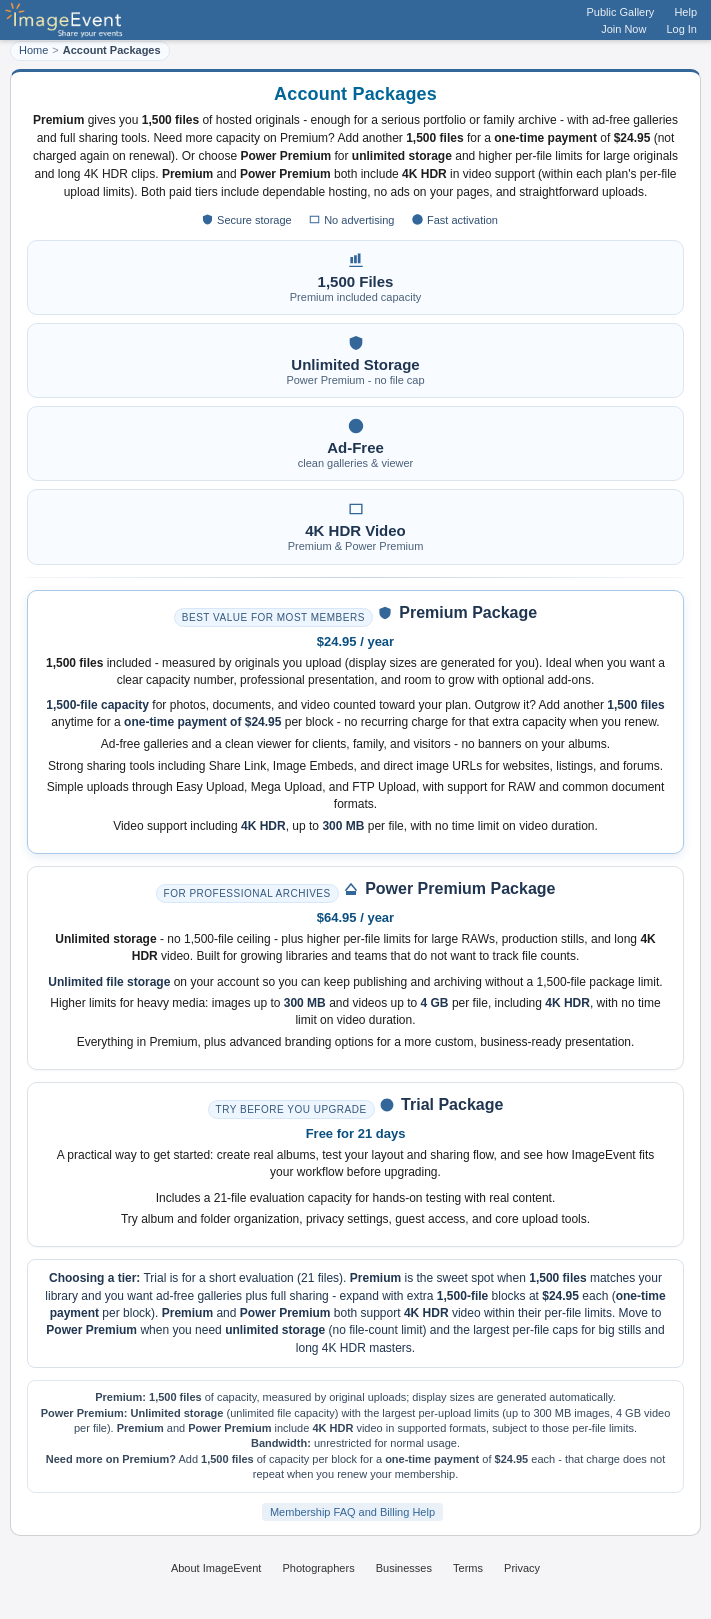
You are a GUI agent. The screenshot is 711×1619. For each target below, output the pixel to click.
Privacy (522, 1568)
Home (33, 50)
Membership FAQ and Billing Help (352, 1512)
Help (685, 12)
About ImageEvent (216, 1568)
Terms (468, 1568)
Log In (681, 29)
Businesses (404, 1568)
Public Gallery (621, 12)
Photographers (318, 1568)
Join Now (623, 29)
